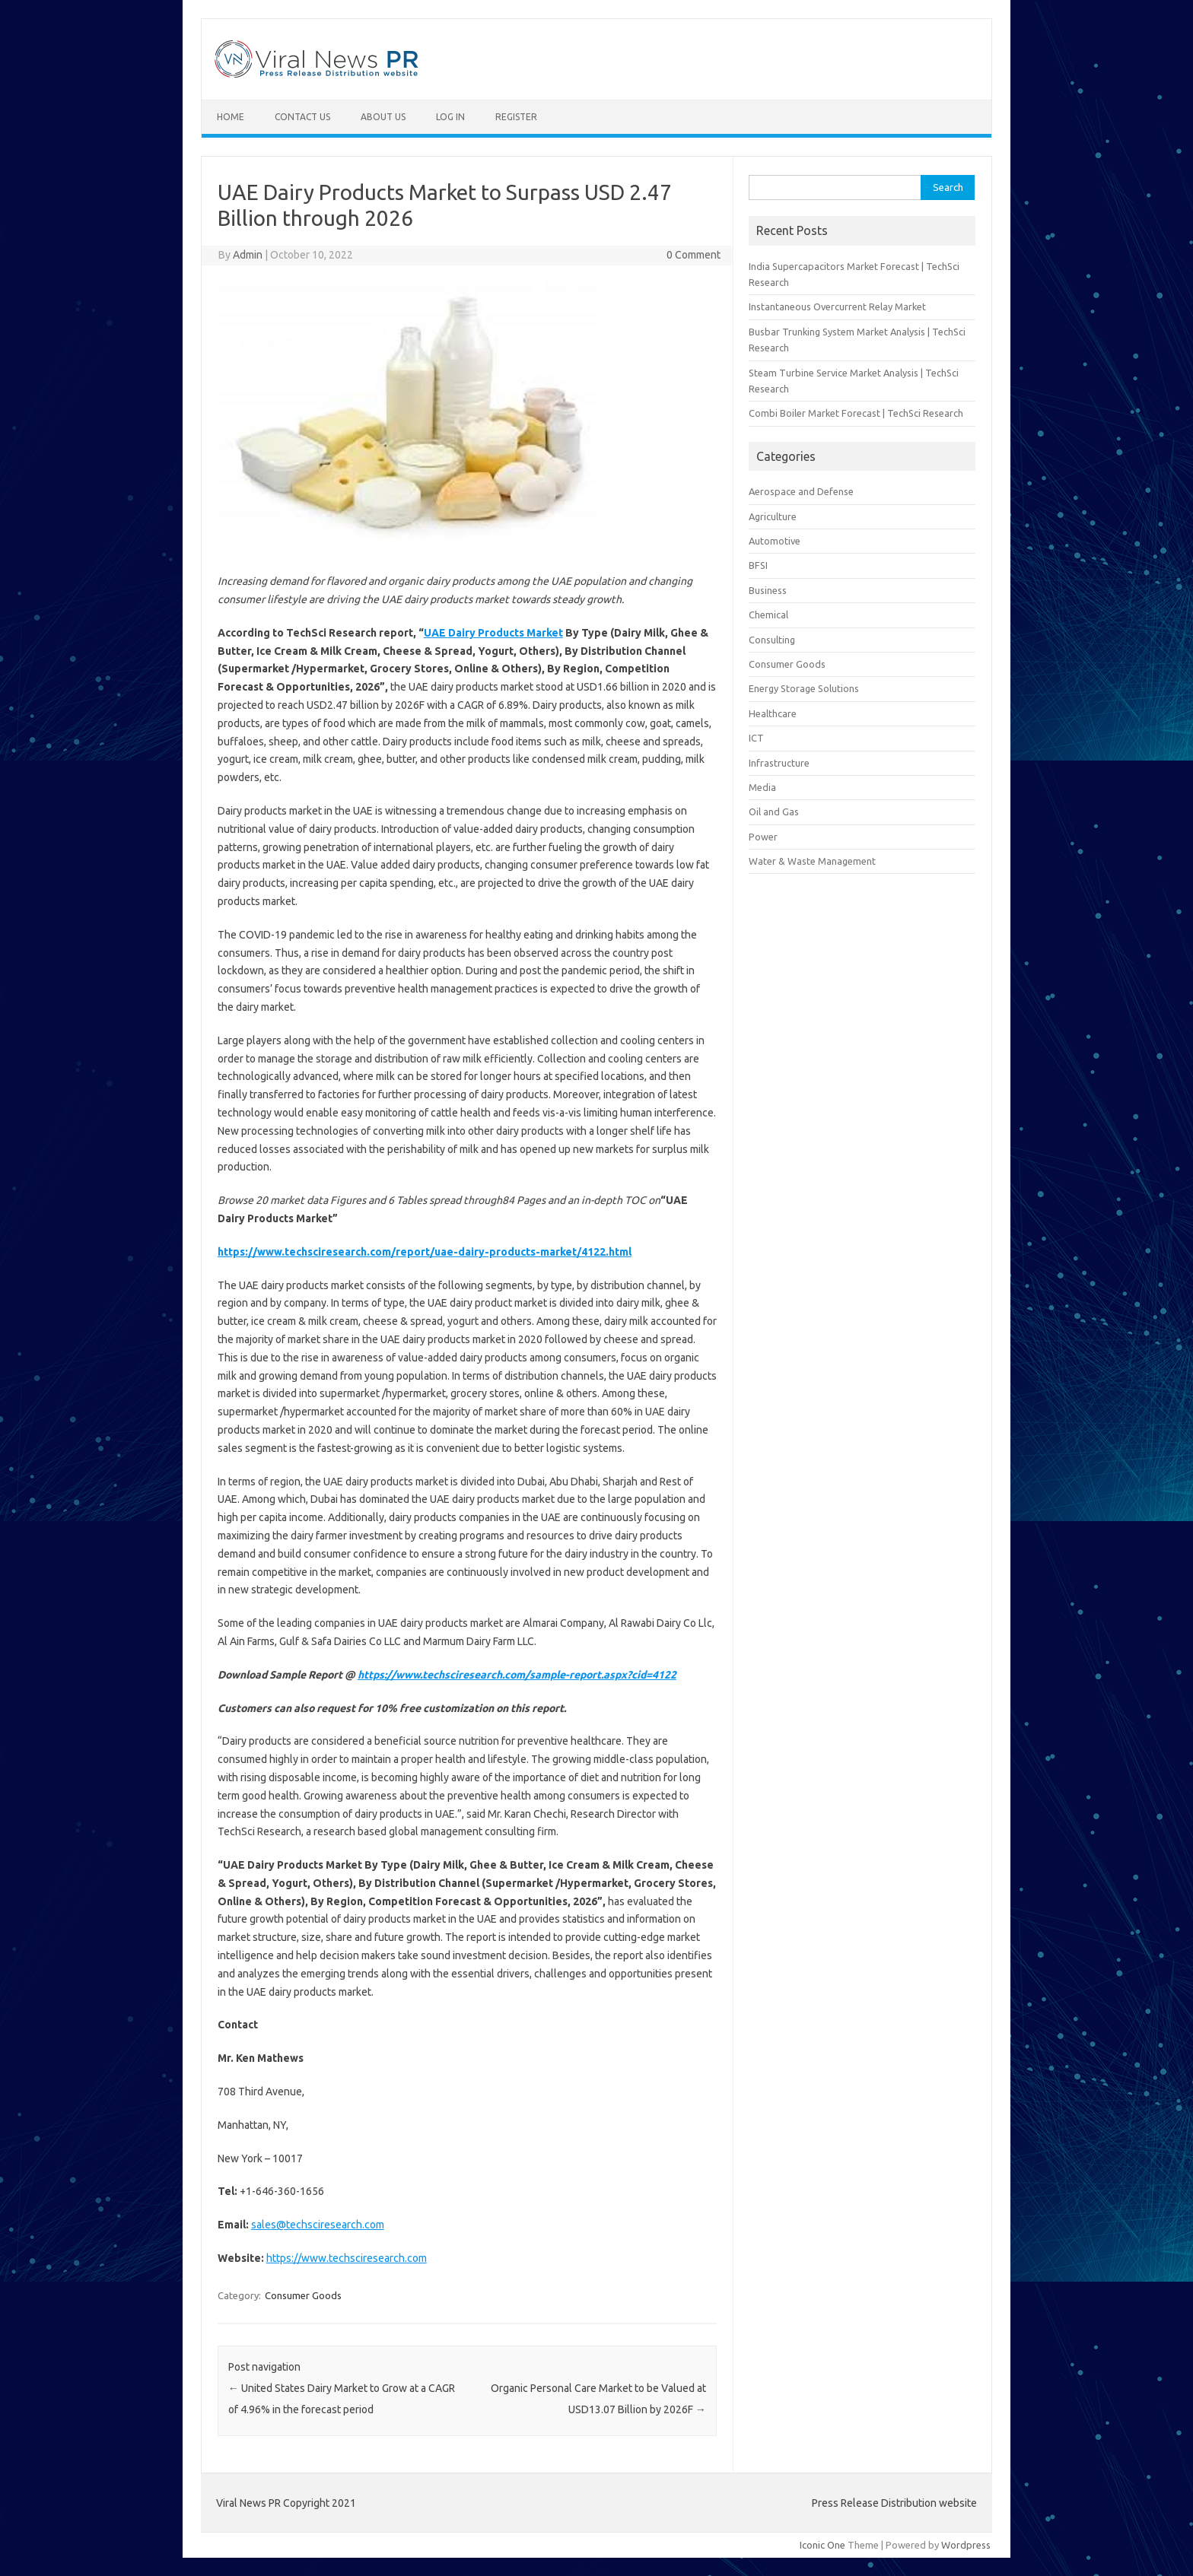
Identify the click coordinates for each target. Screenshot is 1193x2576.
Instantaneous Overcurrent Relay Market (837, 306)
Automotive (774, 540)
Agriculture (773, 516)
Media (762, 787)
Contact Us (302, 117)
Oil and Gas (774, 811)
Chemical (768, 614)
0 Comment (693, 255)
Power (763, 836)
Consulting (772, 639)
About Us (383, 117)
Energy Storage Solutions (804, 688)
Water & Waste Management (812, 861)
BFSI (758, 565)
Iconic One (822, 2544)
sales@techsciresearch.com (317, 2225)
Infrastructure (779, 763)
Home (230, 117)
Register (516, 117)
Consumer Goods (303, 2295)
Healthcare (773, 713)
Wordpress (966, 2544)
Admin (247, 255)
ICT (756, 737)
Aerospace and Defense (801, 491)
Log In (450, 117)
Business (768, 590)
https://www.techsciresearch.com (346, 2258)
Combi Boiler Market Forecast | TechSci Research (856, 413)
